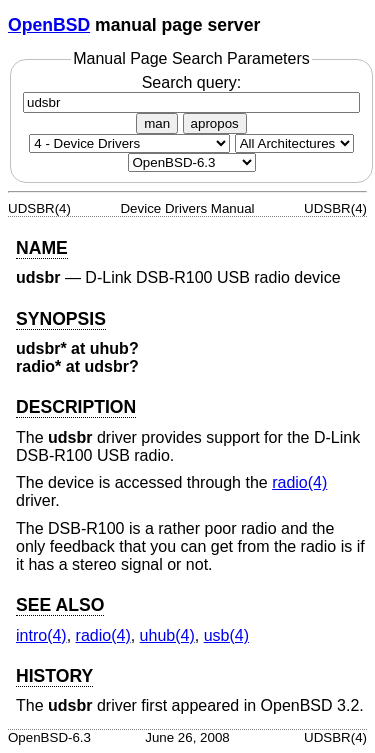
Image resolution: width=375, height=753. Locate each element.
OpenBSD (49, 25)
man (157, 123)
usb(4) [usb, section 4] (226, 635)
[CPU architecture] (294, 143)
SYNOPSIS (61, 319)
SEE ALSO (60, 605)
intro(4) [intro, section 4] (41, 635)
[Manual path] (192, 162)
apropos (215, 123)
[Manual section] (129, 143)
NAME (42, 248)
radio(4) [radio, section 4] (299, 482)
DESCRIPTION (76, 407)
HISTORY (54, 676)
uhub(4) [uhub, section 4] (167, 635)
